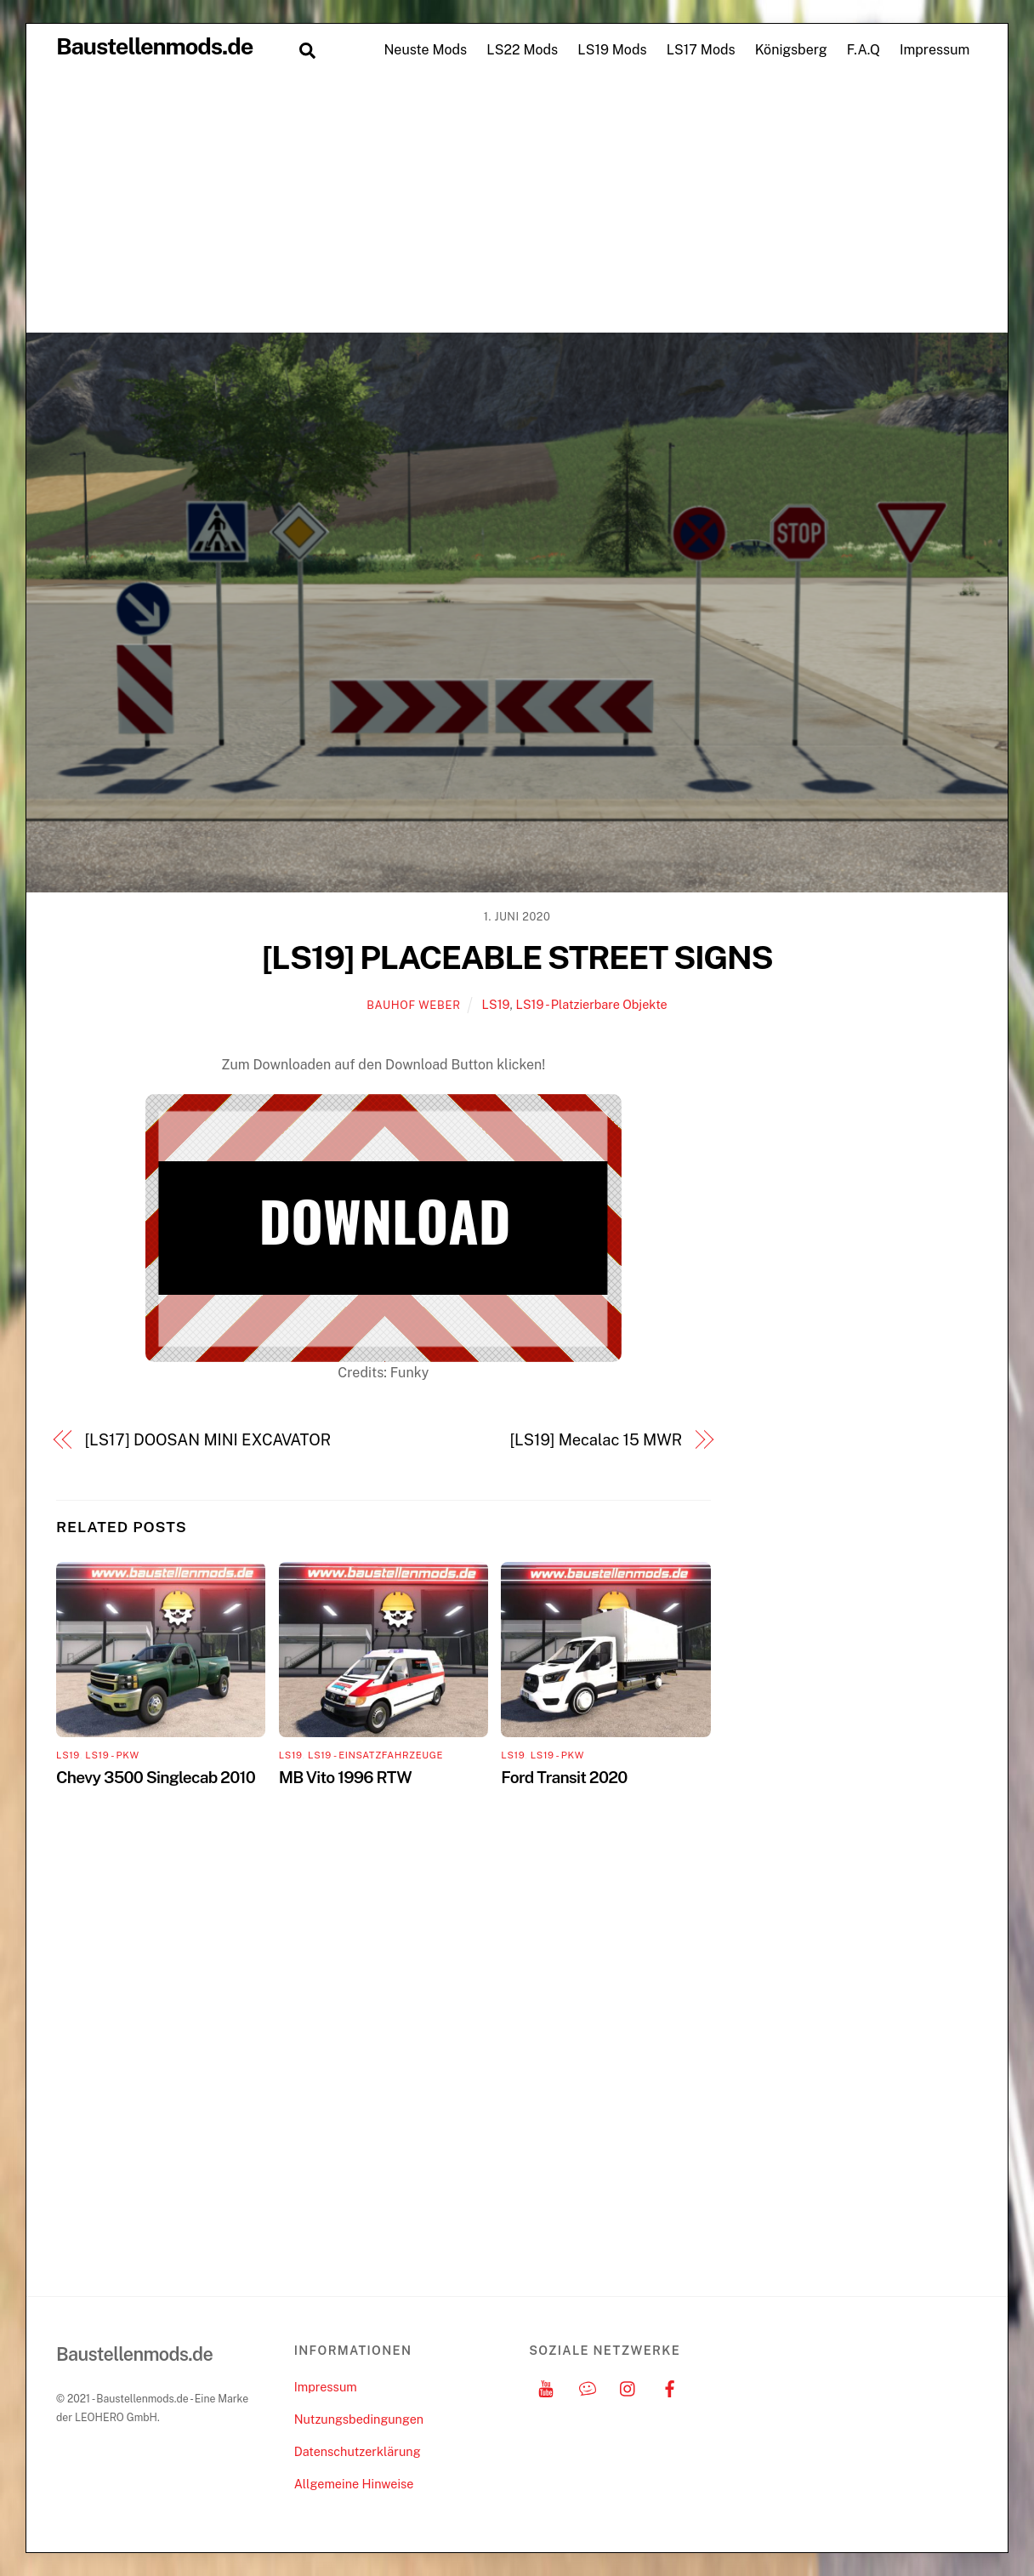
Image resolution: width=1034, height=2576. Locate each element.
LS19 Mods (611, 50)
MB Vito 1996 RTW (345, 1777)
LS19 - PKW (112, 1755)
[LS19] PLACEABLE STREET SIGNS (517, 957)
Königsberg (791, 50)
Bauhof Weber (413, 1005)
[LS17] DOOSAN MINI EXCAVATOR (208, 1440)
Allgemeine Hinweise (354, 2483)
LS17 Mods (701, 50)
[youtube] (546, 2386)
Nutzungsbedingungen (358, 2419)
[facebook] (670, 2386)
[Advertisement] (517, 204)
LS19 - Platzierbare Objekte (591, 1004)
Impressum (934, 50)
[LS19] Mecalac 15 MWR (596, 1440)
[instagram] (628, 2386)
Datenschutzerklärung (357, 2451)
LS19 (496, 1004)
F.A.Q (863, 50)
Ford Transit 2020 (564, 1777)
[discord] (588, 2386)
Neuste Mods (425, 50)
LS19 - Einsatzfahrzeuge (375, 1755)
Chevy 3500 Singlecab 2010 (155, 1777)
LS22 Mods (522, 50)
